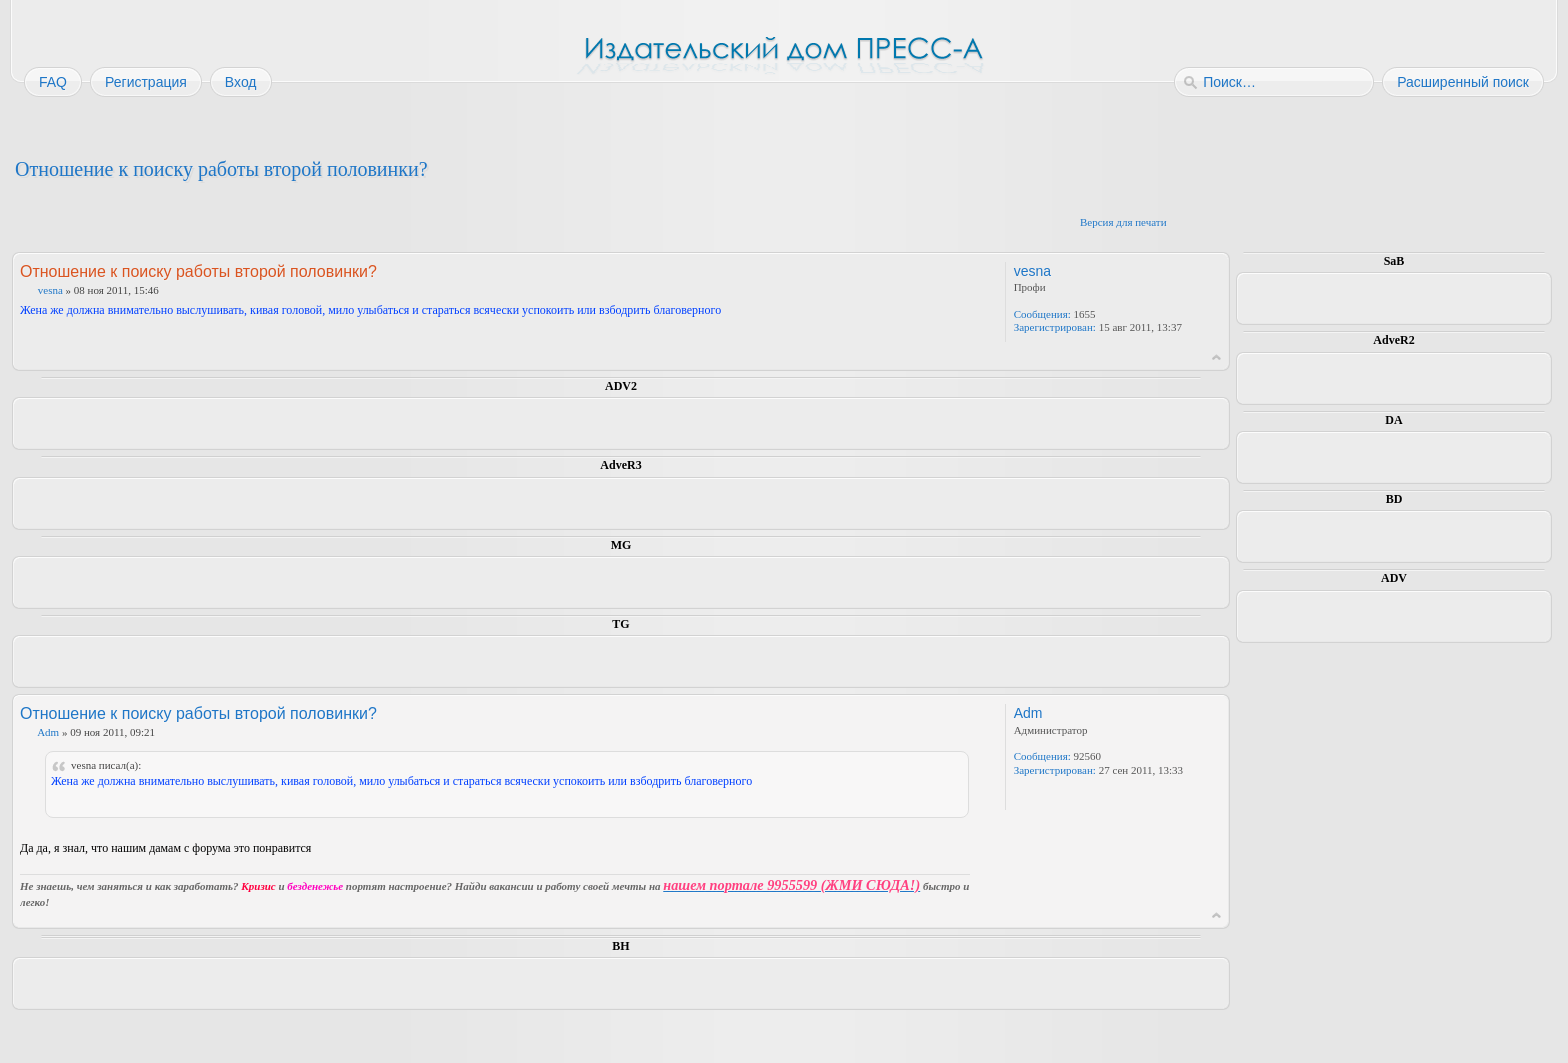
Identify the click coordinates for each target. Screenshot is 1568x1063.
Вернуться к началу (1216, 357)
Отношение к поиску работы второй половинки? (221, 169)
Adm (48, 732)
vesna (50, 290)
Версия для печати (1123, 222)
